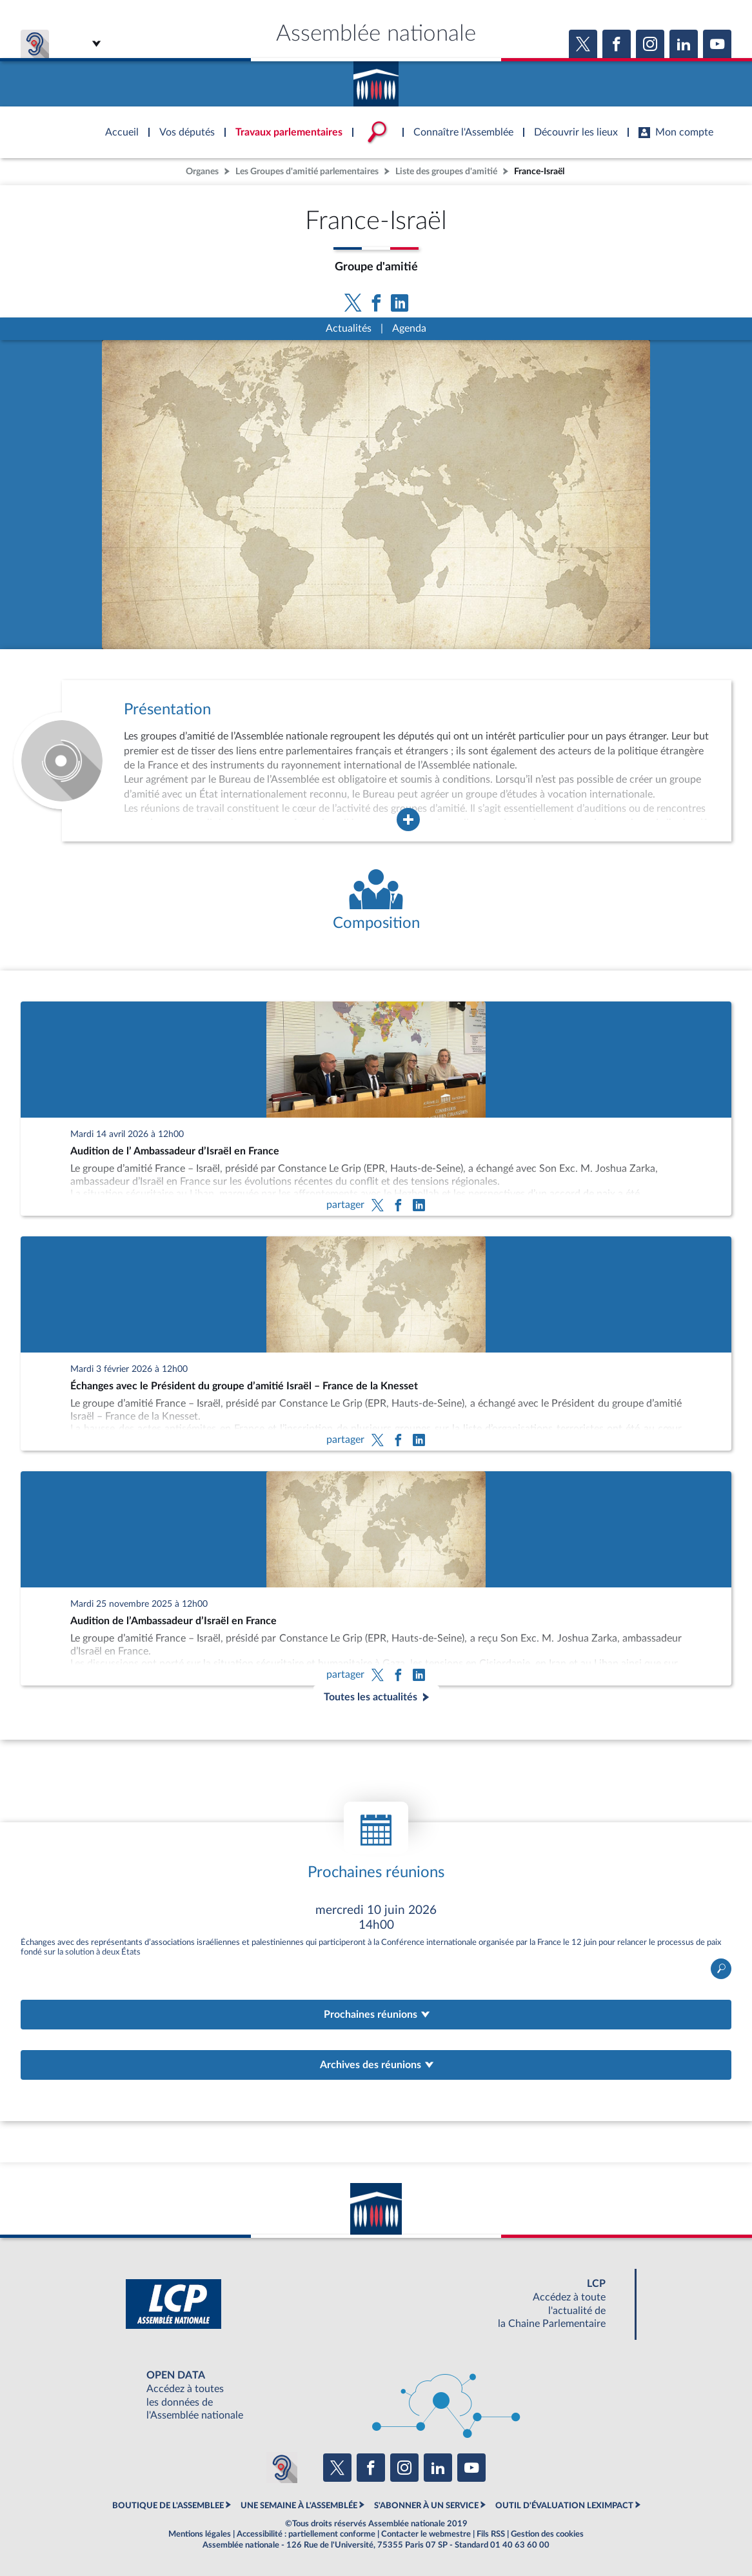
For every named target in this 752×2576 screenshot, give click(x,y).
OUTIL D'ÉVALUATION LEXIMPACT (564, 2506)
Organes (202, 171)
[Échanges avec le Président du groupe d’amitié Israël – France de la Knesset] (376, 1343)
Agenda (409, 328)
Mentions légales (199, 2534)
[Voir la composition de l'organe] (376, 901)
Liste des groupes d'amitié (446, 171)
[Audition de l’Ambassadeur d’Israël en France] (376, 1578)
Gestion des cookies (547, 2534)
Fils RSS (491, 2534)
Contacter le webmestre (426, 2534)
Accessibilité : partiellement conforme (306, 2534)
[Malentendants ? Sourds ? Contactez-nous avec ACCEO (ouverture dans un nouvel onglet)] (281, 2467)
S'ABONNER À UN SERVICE (426, 2506)
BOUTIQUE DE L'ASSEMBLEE (168, 2506)
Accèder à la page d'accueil (376, 79)
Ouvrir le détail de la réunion (376, 1940)
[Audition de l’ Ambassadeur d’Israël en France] (376, 1108)
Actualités (348, 328)
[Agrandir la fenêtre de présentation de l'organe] (408, 819)
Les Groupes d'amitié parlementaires (307, 171)
